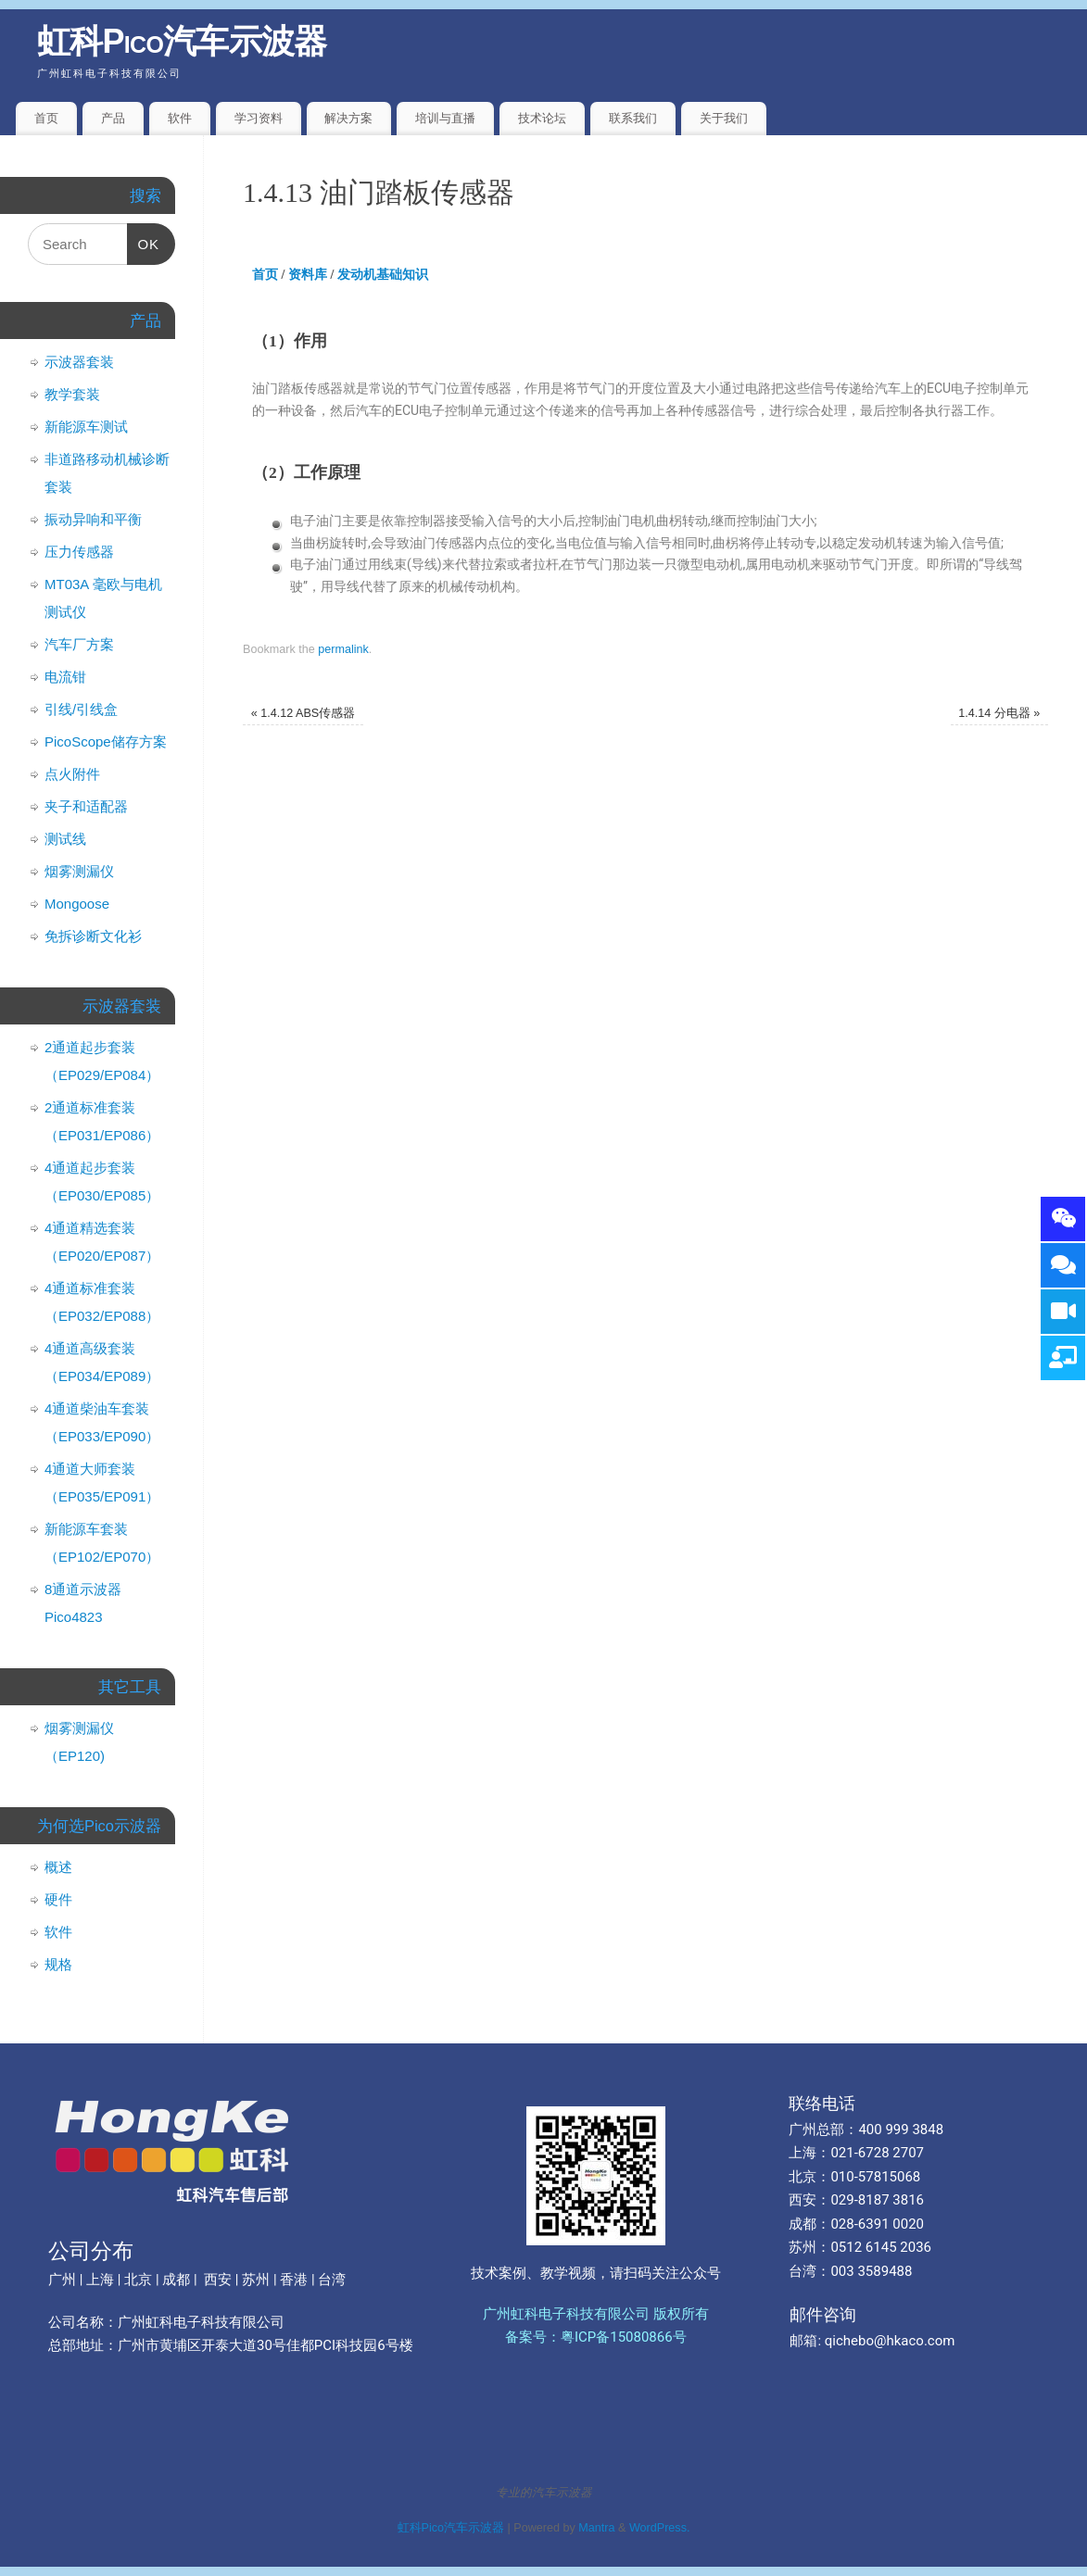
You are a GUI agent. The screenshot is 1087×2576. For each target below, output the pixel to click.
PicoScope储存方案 (105, 741)
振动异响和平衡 (93, 519)
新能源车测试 (86, 426)
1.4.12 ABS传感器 (303, 713)
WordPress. (659, 2527)
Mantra (596, 2527)
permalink (343, 649)
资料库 (307, 275)
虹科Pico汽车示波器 (182, 41)
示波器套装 (79, 362)
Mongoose (76, 903)
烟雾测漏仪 (79, 871)
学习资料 (258, 118)
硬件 (58, 1899)
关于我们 (724, 118)
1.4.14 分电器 (999, 713)
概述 (58, 1867)
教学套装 (72, 394)
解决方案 (348, 118)
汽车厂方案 (79, 644)
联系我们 (633, 118)
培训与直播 (445, 118)
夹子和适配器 (86, 806)
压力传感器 (79, 551)
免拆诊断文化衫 (93, 936)
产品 (113, 118)
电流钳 (65, 677)
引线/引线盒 (81, 709)
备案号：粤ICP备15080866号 (596, 2337)
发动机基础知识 (382, 275)
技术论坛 (542, 118)
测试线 (65, 839)
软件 (180, 118)
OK (143, 237)
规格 (58, 1964)
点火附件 (72, 774)
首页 (46, 118)
